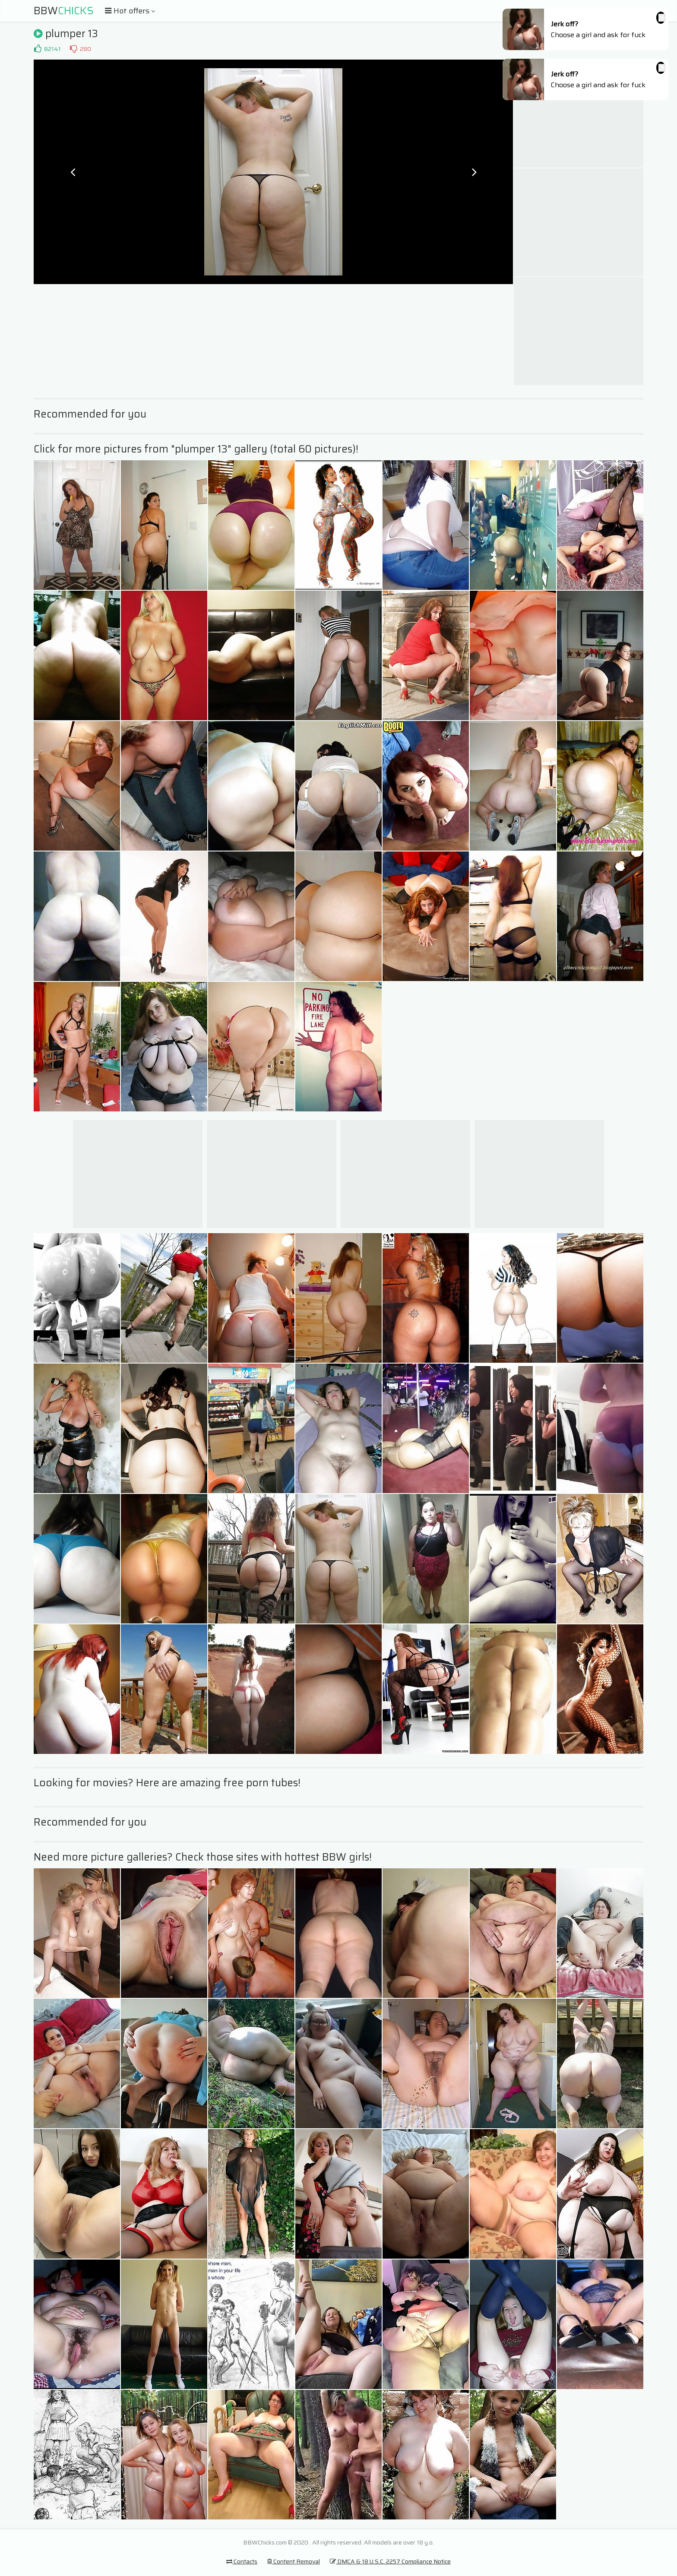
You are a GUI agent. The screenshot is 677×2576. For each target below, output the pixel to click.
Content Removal (293, 2561)
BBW (64, 11)
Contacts (241, 2561)
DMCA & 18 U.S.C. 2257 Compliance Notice (390, 2561)
